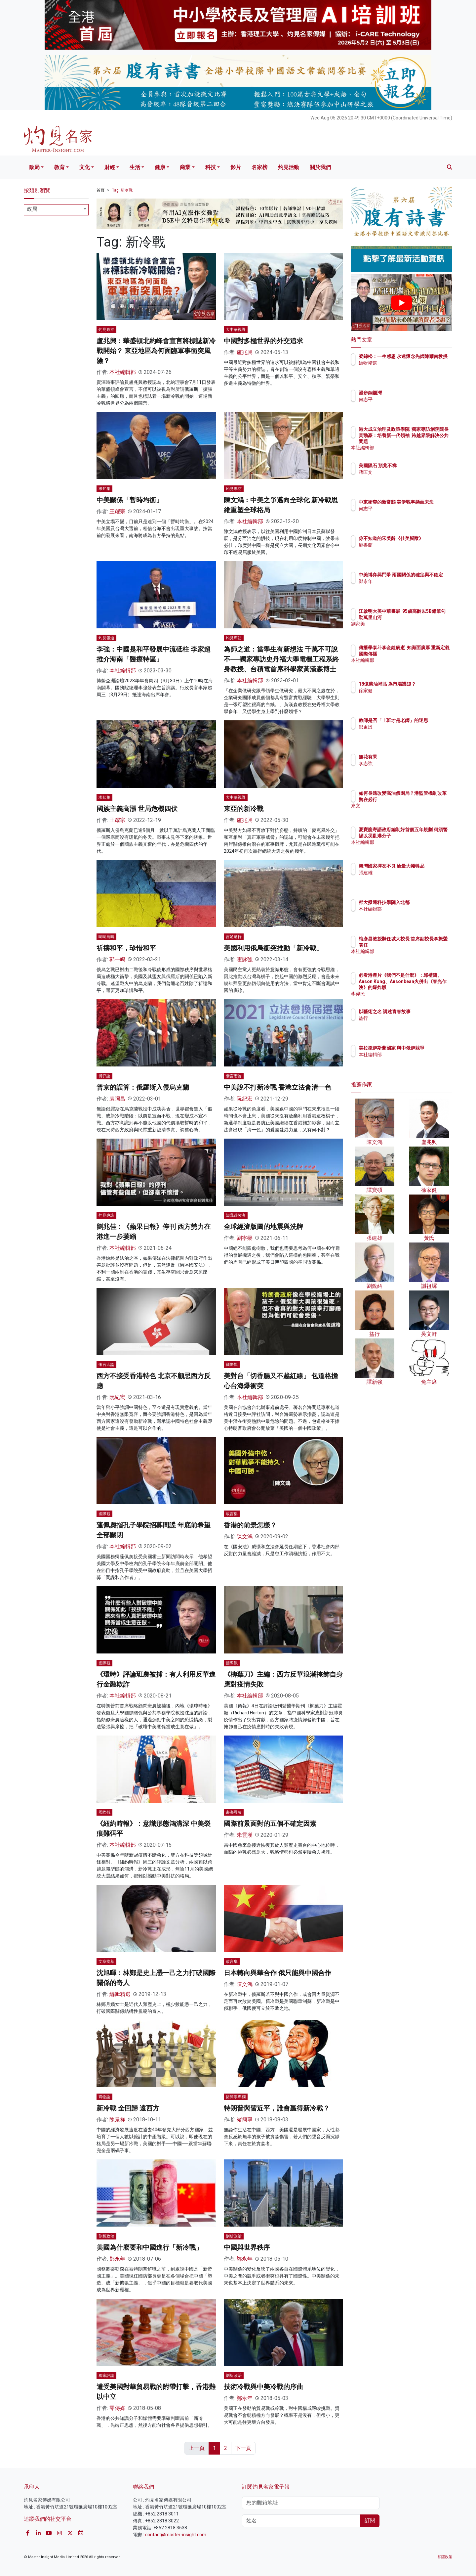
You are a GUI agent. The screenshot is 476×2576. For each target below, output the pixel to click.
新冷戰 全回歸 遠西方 (128, 2108)
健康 (160, 167)
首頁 (100, 190)
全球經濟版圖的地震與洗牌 (263, 1227)
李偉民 (404, 993)
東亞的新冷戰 (243, 809)
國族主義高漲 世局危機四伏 (137, 809)
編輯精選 (120, 1994)
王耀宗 (117, 511)
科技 (210, 167)
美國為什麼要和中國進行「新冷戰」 (149, 2247)
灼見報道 (106, 638)
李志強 (404, 763)
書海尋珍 (234, 1812)
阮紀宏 (245, 1099)
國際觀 (232, 1364)
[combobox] (56, 209)
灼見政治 (106, 329)
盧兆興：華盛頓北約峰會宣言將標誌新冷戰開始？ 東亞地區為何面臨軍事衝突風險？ (156, 351)
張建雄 (404, 878)
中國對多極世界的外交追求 (263, 341)
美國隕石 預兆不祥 (416, 465)
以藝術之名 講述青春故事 (423, 1011)
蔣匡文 (404, 472)
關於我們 (320, 167)
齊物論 (104, 2097)
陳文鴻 (245, 1536)
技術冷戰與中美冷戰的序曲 (263, 2387)
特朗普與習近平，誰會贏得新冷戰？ (277, 2108)
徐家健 (404, 696)
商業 (185, 167)
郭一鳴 (117, 959)
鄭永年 (117, 2259)
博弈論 (104, 1076)
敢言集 (232, 1514)
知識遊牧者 (236, 1215)
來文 (402, 811)
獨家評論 (106, 2375)
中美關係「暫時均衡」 (130, 500)
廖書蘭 (404, 551)
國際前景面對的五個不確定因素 (270, 1824)
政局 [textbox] (32, 209)
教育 (59, 167)
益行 (402, 1018)
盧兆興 (245, 352)
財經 (109, 167)
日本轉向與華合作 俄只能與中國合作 (277, 1973)
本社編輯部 (122, 372)
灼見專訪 (234, 488)
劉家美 (404, 629)
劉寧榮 (245, 1238)
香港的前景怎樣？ (250, 1525)
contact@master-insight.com (175, 2534)
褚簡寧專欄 (236, 2097)
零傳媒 (117, 2408)
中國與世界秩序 (247, 2247)
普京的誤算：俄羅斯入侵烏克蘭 (143, 1087)
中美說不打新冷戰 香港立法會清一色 (277, 1087)
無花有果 (406, 756)
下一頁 (243, 2448)
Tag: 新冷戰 (122, 190)
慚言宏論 (234, 1076)
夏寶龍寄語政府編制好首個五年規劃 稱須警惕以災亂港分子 (423, 835)
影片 (235, 167)
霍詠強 (245, 959)
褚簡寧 (245, 2119)
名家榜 (259, 167)
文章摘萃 (106, 1961)
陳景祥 (117, 2119)
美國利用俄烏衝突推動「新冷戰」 (273, 948)
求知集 (104, 488)
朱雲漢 (245, 1835)
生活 (135, 167)
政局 (34, 167)
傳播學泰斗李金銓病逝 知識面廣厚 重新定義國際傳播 (421, 653)
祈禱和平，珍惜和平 (126, 948)
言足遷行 (234, 936)
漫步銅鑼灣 (408, 392)
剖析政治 (106, 2236)
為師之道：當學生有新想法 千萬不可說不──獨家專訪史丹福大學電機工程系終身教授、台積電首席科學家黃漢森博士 (281, 659)
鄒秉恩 (404, 733)
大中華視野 (236, 329)
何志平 (404, 399)
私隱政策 (445, 2557)
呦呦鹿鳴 (106, 936)
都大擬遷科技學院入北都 (422, 902)
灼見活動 (288, 167)
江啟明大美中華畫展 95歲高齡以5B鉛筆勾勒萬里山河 (423, 617)
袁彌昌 (117, 1099)
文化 (84, 167)
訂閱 (370, 2520)
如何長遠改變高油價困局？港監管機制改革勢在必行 (422, 799)
